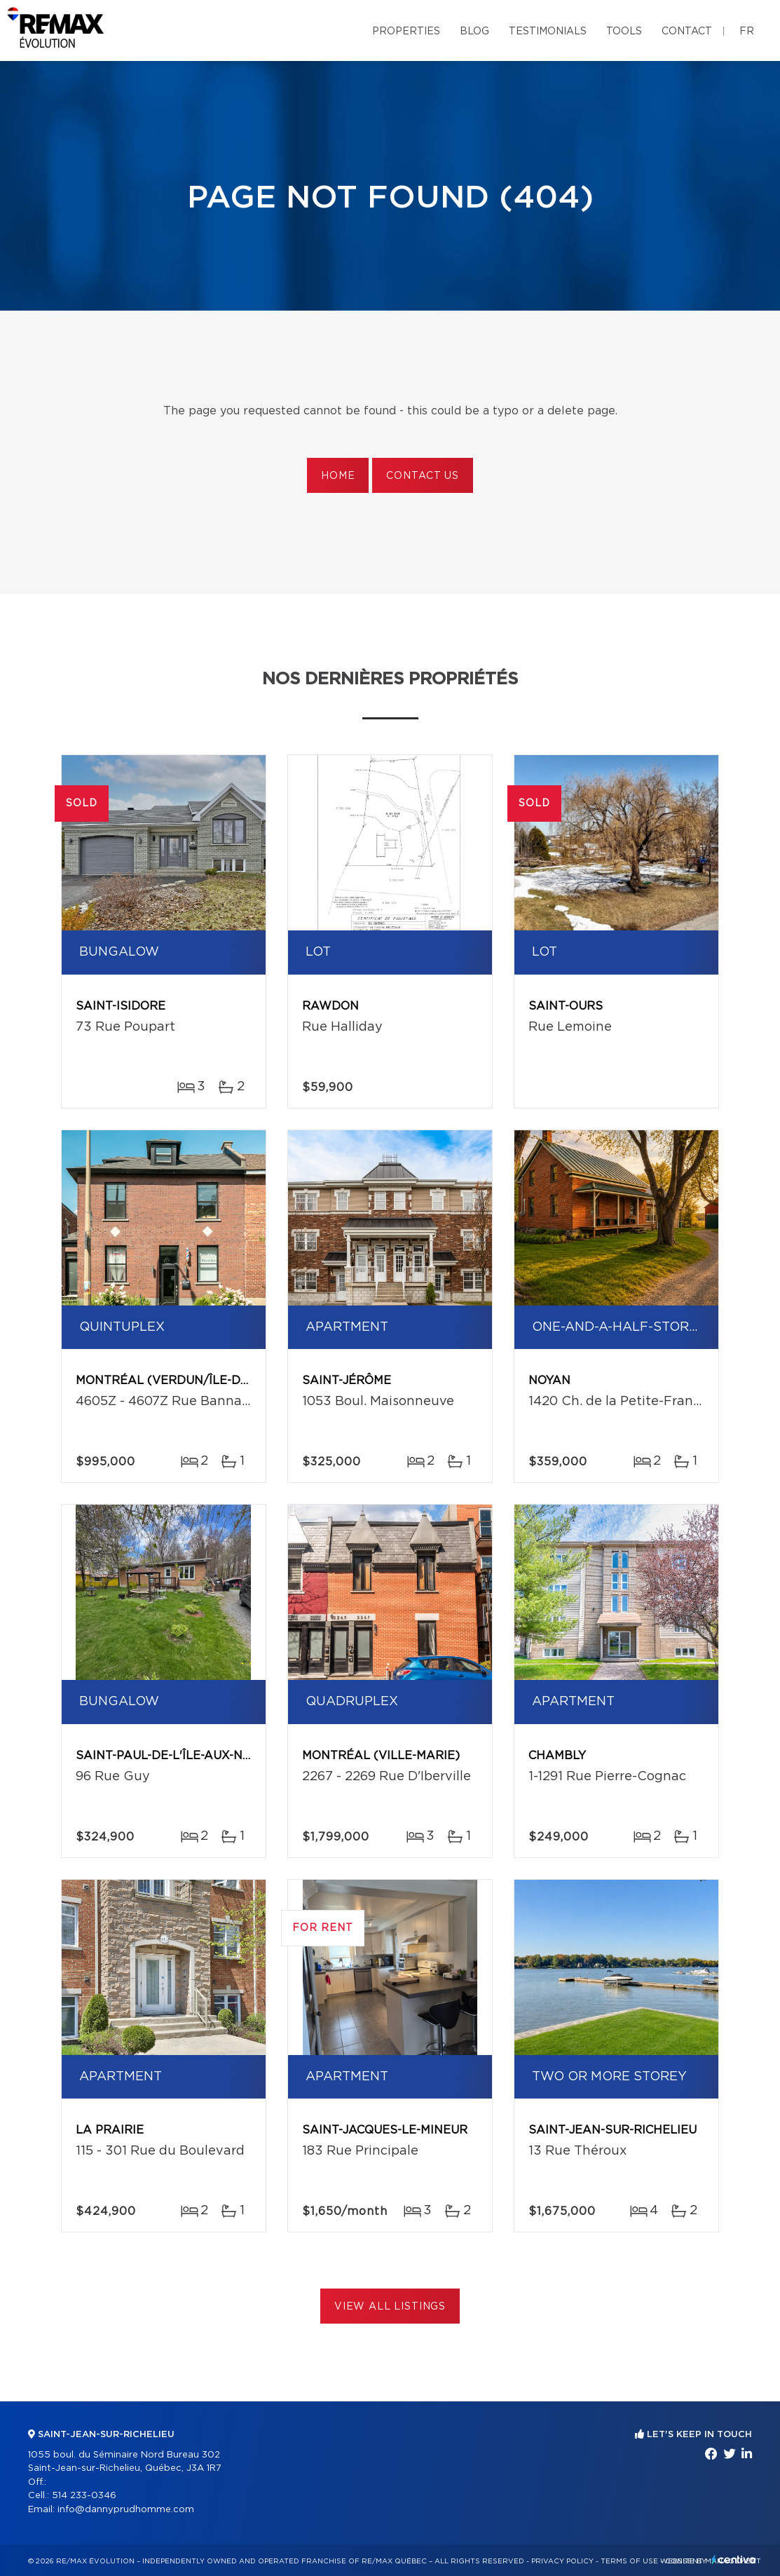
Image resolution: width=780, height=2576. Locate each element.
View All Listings (390, 2307)
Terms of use (629, 2561)
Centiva (733, 2559)
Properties (406, 31)
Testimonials (548, 31)
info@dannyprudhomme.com (125, 2509)
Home (338, 476)
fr (746, 31)
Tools (624, 31)
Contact (687, 31)
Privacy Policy (562, 2561)
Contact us (422, 476)
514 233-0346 (84, 2495)
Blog (474, 31)
